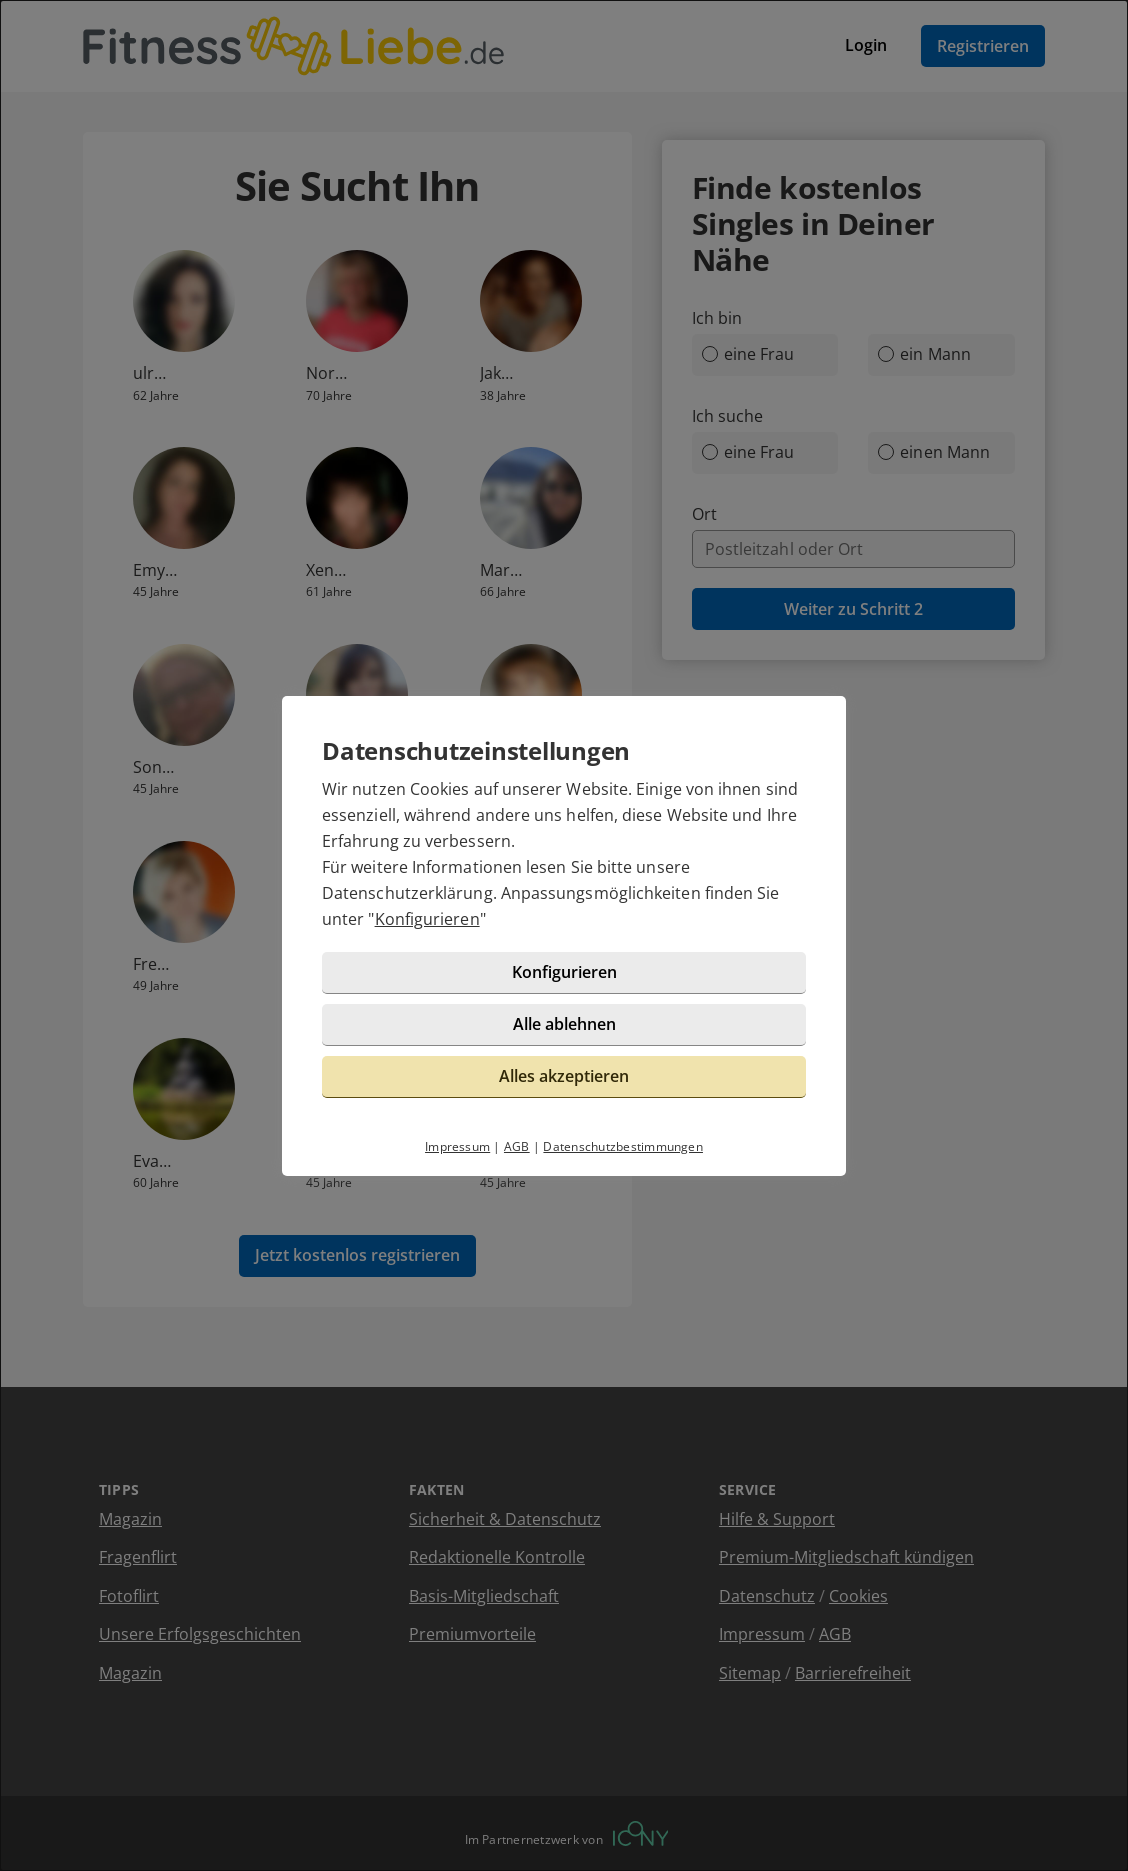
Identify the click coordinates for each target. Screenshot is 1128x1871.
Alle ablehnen (564, 1024)
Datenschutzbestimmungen (623, 1146)
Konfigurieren (427, 919)
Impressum (457, 1146)
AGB (517, 1146)
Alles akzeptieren (564, 1076)
